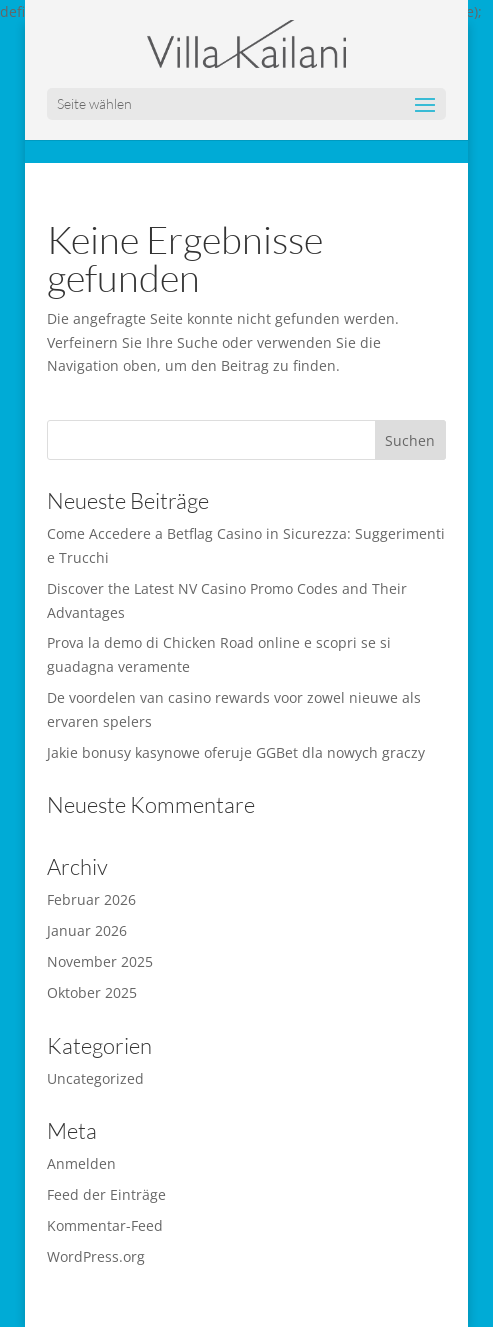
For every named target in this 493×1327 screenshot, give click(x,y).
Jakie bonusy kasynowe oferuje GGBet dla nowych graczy (236, 752)
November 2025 (100, 961)
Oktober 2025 (92, 992)
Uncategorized (95, 1078)
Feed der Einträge (106, 1194)
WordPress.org (96, 1256)
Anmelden (81, 1163)
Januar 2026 (87, 930)
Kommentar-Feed (105, 1225)
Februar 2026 (91, 899)
